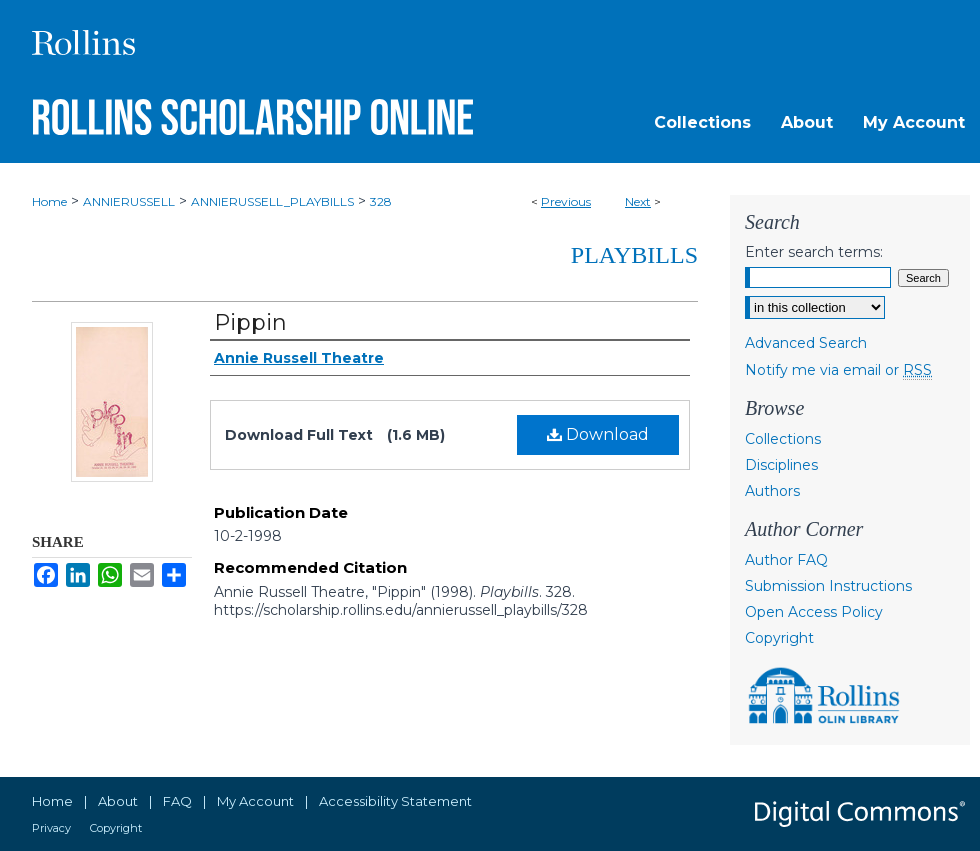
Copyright (779, 638)
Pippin (250, 322)
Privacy (51, 828)
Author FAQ (786, 560)
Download (598, 434)
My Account (255, 801)
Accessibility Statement (395, 801)
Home (49, 201)
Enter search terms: (814, 252)
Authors (772, 491)
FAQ (177, 801)
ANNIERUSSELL (129, 201)
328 (381, 201)
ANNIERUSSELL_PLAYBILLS (272, 201)
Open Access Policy (814, 612)
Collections (783, 439)
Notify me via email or (838, 370)
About (118, 801)
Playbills (634, 255)
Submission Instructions (828, 586)
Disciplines (781, 465)
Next (638, 201)
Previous (566, 201)
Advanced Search (806, 343)
